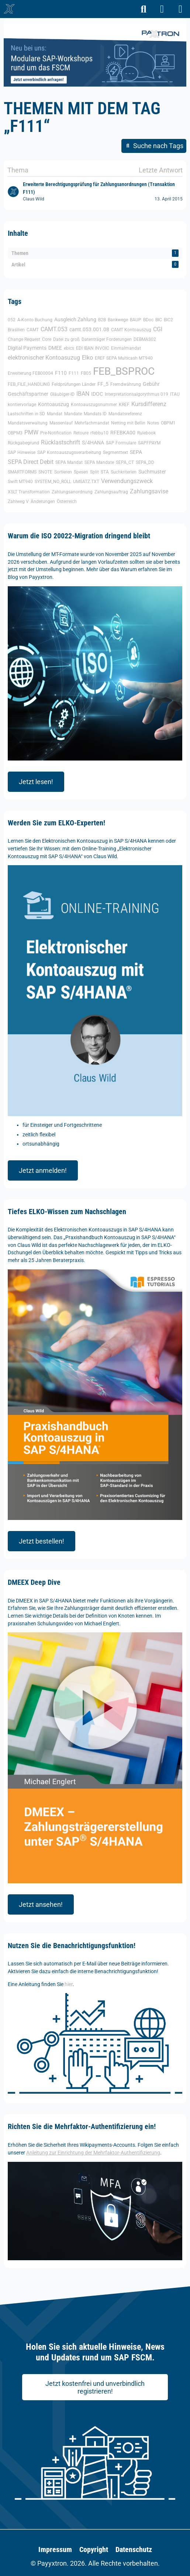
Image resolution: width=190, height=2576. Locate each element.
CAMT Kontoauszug (131, 329)
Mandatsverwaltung (28, 423)
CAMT (33, 329)
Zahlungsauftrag (111, 491)
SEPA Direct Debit (30, 461)
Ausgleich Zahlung (75, 319)
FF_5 (102, 384)
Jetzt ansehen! (41, 1904)
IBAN (82, 393)
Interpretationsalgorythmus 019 (136, 394)
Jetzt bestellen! (41, 1541)
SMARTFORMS (22, 472)
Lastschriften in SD (26, 413)
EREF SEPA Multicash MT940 (124, 358)
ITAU (175, 394)
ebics (69, 348)
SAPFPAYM (149, 442)
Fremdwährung (125, 384)
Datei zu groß (66, 339)
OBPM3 (15, 433)
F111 (74, 373)
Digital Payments (27, 348)
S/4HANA (93, 442)
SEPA (136, 452)
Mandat (54, 413)
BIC (158, 319)
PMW (31, 432)
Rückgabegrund (23, 442)
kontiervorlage (22, 404)
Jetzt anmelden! (43, 1170)
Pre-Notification (56, 433)
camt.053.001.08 (89, 329)
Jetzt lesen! (36, 782)
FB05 (86, 373)
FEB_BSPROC (124, 371)
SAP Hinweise (21, 452)
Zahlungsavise (149, 491)
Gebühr (151, 384)
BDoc (148, 319)
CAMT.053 (54, 329)
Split (94, 472)
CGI (157, 329)
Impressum (55, 2549)
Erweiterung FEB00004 (30, 373)
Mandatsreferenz (125, 413)
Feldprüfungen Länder (74, 384)
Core (46, 339)
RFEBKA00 (122, 433)
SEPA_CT (125, 462)
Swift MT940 (20, 481)
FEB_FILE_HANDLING (29, 384)
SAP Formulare (121, 442)
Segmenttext (115, 452)
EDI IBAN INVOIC (92, 348)
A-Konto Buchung (34, 319)
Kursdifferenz (148, 404)
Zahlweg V (18, 501)
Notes (153, 423)
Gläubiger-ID (62, 394)
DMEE (55, 348)
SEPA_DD (145, 462)
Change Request (24, 339)
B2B (102, 319)
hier (69, 1984)
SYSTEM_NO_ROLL (53, 481)
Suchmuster (152, 472)
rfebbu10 (99, 433)
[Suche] (143, 9)
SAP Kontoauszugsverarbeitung (69, 452)
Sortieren (63, 472)
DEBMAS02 (145, 339)
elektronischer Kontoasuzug (44, 357)
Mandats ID (95, 413)
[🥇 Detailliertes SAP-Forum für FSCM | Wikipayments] (9, 8)
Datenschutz (133, 2549)
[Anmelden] (162, 9)
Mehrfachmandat (92, 423)
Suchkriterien (124, 472)
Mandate (73, 413)
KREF (124, 404)
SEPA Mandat (69, 462)
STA (105, 472)
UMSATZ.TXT (86, 481)
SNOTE (45, 472)
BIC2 (168, 319)
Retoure (81, 433)
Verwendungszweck (127, 481)
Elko (87, 357)
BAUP (135, 319)
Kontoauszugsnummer (94, 404)
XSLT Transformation (29, 491)
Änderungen (43, 501)
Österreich (67, 501)
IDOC (97, 394)
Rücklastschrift (60, 442)
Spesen (81, 472)
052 (11, 319)
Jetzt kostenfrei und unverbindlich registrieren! (95, 2387)
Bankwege (118, 319)
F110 (61, 373)
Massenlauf (61, 423)
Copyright (93, 2549)
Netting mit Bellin (128, 423)
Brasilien (16, 329)
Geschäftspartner (28, 394)
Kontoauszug (53, 404)
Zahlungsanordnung (72, 491)
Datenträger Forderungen (107, 339)
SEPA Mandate (99, 462)
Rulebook (146, 433)
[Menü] (180, 9)
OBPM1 (168, 423)
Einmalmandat (126, 348)
